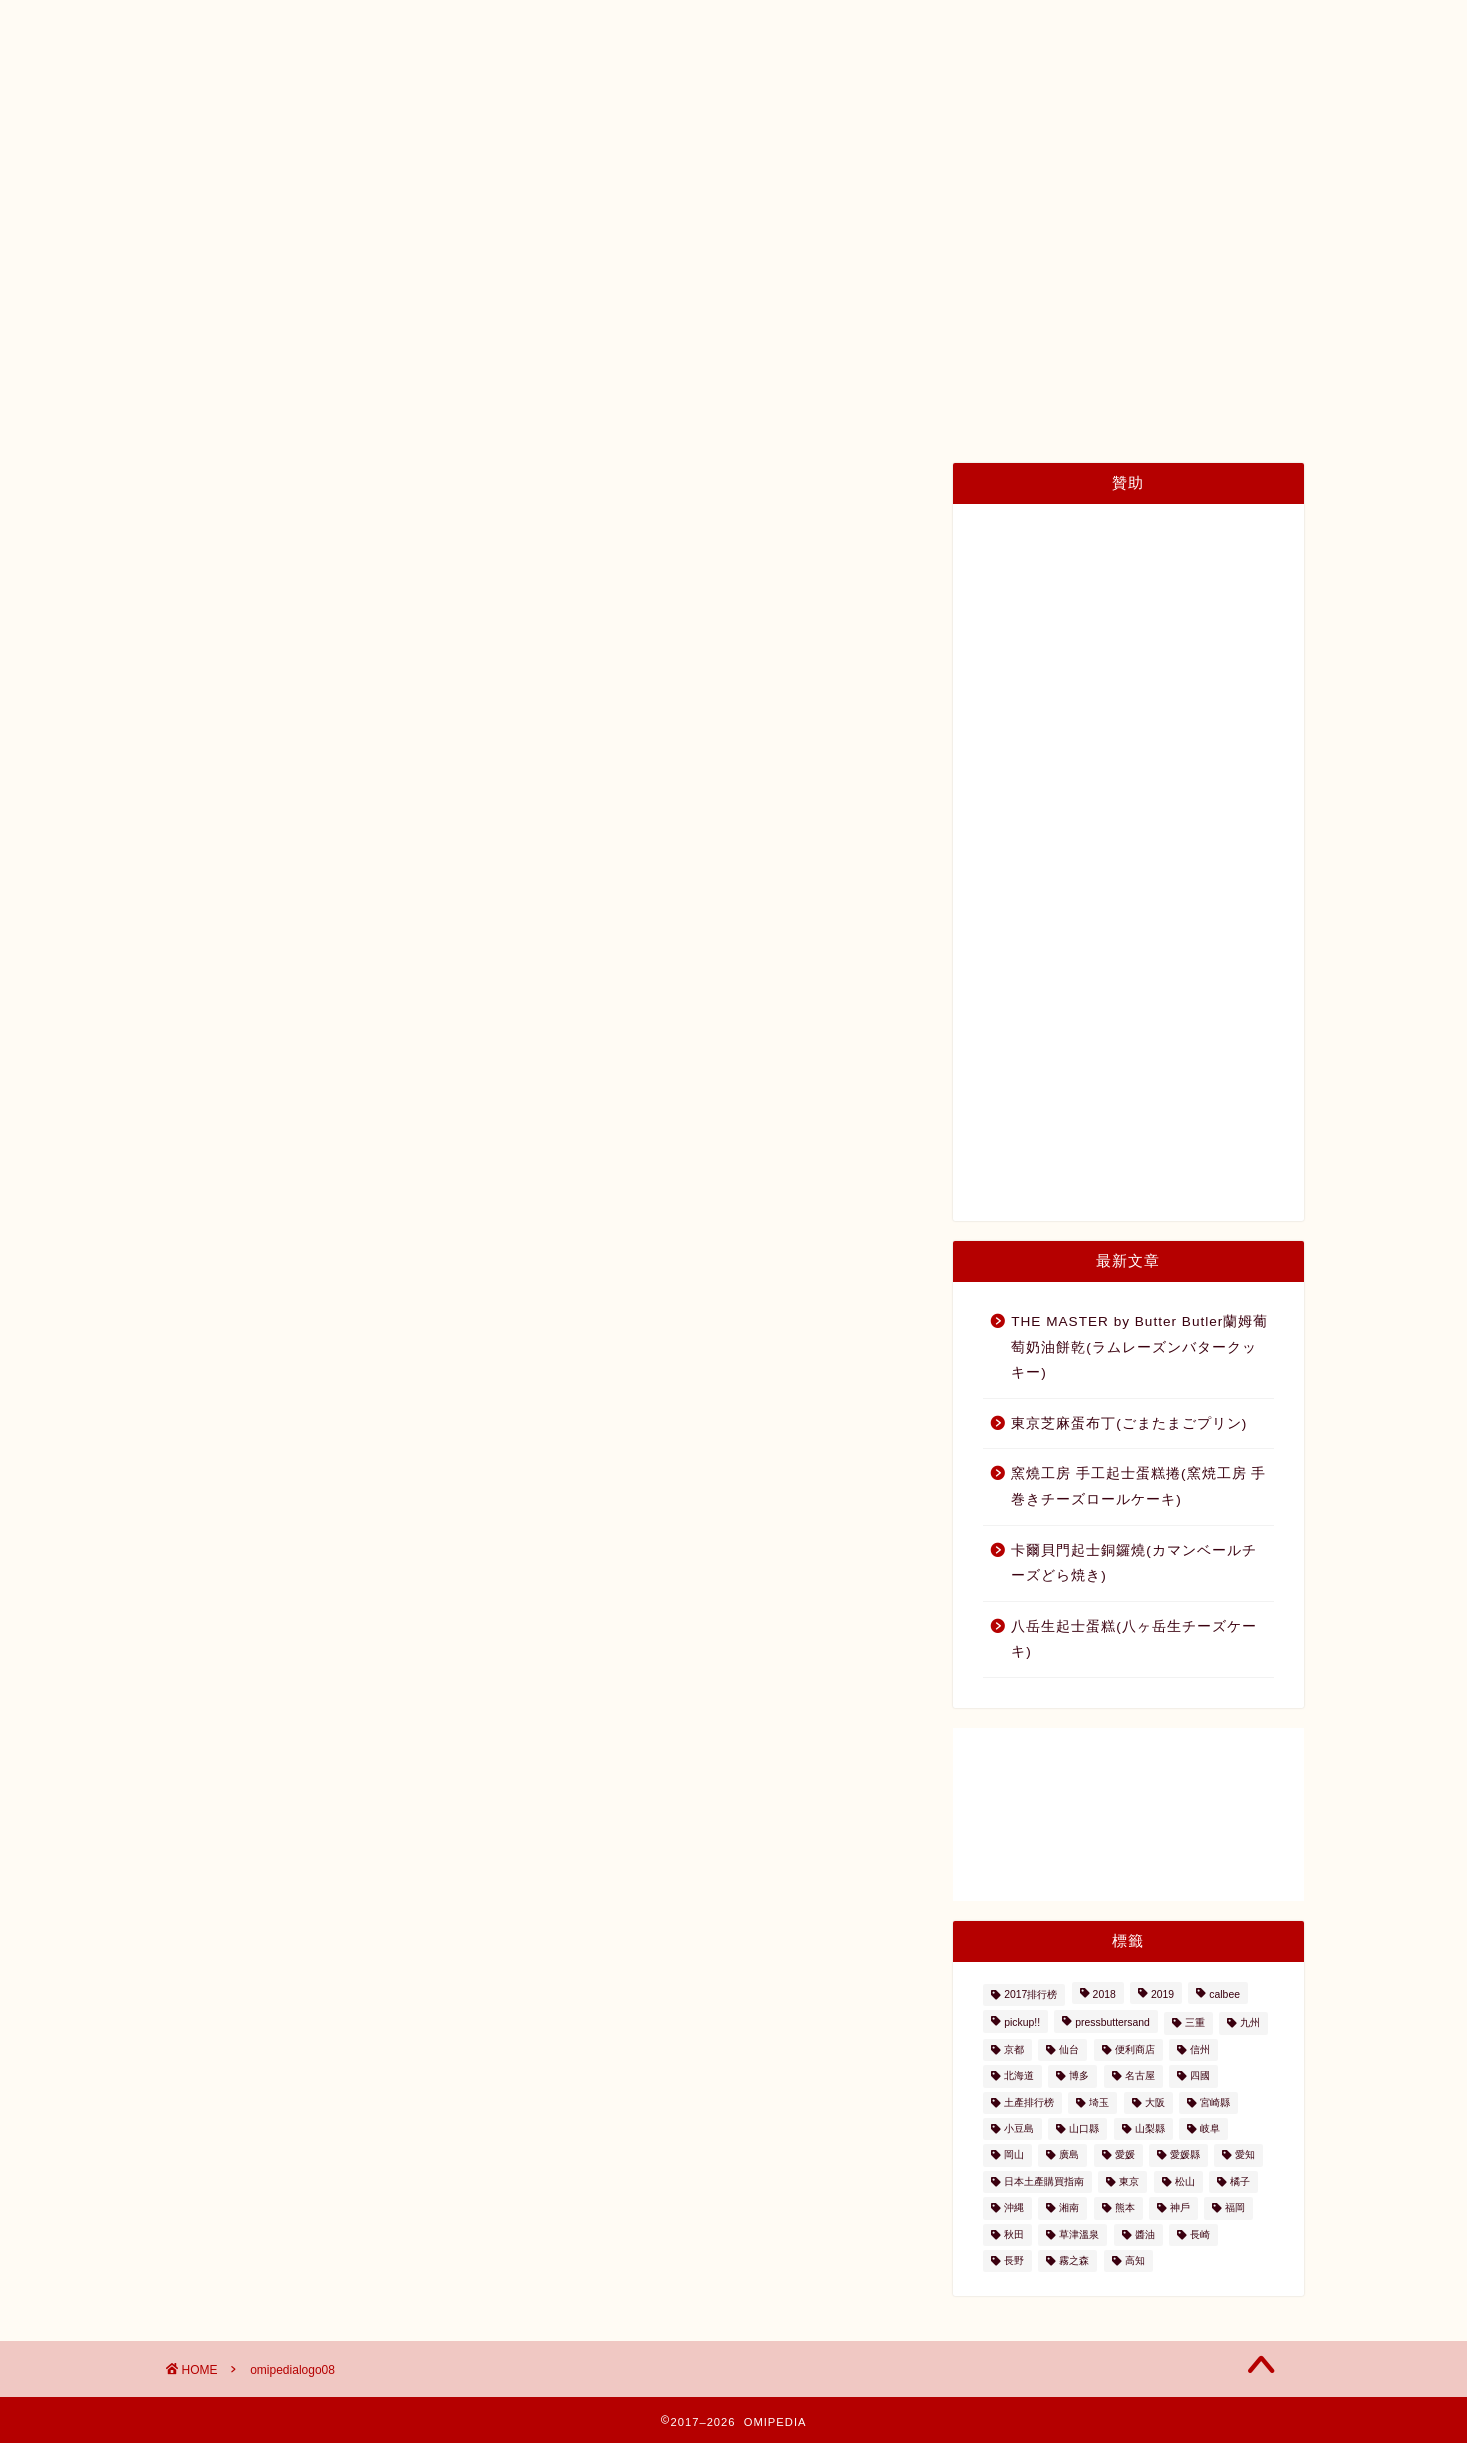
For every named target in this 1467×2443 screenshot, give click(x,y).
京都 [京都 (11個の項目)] (1014, 2049)
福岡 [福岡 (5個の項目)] (1235, 2208)
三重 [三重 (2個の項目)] (1195, 2023)
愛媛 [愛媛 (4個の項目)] (1125, 2155)
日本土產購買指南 (371, 171)
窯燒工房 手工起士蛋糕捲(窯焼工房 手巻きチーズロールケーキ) (1138, 1486)
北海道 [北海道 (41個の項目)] (1019, 2076)
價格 (921, 171)
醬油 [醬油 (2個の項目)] (1145, 2234)
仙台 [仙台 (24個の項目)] (1069, 2049)
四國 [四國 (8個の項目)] (1200, 2076)
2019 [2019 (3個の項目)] (1162, 1994)
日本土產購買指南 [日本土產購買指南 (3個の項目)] (1044, 2181)
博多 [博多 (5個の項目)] (1079, 2076)
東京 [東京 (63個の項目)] (1129, 2181)
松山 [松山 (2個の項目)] (1185, 2181)
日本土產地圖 (526, 171)
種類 (841, 171)
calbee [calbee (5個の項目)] (1224, 1994)
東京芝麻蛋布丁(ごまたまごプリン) (1129, 1423)
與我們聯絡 (1118, 171)
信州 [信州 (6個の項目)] (1200, 2049)
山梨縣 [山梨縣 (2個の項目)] (1150, 2128)
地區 (761, 171)
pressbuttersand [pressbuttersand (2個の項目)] (1112, 2023)
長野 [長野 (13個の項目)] (1014, 2260)
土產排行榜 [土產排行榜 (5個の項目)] (1029, 2102)
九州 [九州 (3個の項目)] (1250, 2023)
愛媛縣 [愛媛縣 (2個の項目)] (1185, 2155)
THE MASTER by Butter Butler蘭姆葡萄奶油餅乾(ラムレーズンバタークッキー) (1139, 1347)
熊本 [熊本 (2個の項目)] (1125, 2208)
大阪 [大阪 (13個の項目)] (1155, 2102)
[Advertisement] (1128, 863)
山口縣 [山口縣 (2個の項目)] (1084, 2128)
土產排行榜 (658, 171)
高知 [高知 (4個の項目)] (1135, 2260)
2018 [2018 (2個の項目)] (1104, 1994)
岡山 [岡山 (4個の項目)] (1014, 2155)
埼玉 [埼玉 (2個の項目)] (1099, 2102)
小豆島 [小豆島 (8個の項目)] (1019, 2128)
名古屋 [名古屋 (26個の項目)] (1140, 2076)
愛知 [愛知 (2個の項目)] (1245, 2155)
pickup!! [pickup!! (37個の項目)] (1022, 2023)
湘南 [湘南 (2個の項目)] (1069, 2208)
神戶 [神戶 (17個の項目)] (1180, 2208)
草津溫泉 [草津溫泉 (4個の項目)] (1079, 2234)
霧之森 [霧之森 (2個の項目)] (1074, 2260)
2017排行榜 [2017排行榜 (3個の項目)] (1030, 1994)
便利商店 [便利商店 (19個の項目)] (1135, 2049)
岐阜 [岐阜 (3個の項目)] (1210, 2128)
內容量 (1008, 171)
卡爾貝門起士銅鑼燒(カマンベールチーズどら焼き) (1134, 1563)
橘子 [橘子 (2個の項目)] (1240, 2181)
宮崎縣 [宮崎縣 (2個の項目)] (1215, 2102)
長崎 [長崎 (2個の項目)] (1200, 2234)
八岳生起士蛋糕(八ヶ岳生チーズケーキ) (1134, 1639)
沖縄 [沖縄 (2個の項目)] (1014, 2208)
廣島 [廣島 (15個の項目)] (1069, 2155)
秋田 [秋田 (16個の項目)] (1014, 2234)
